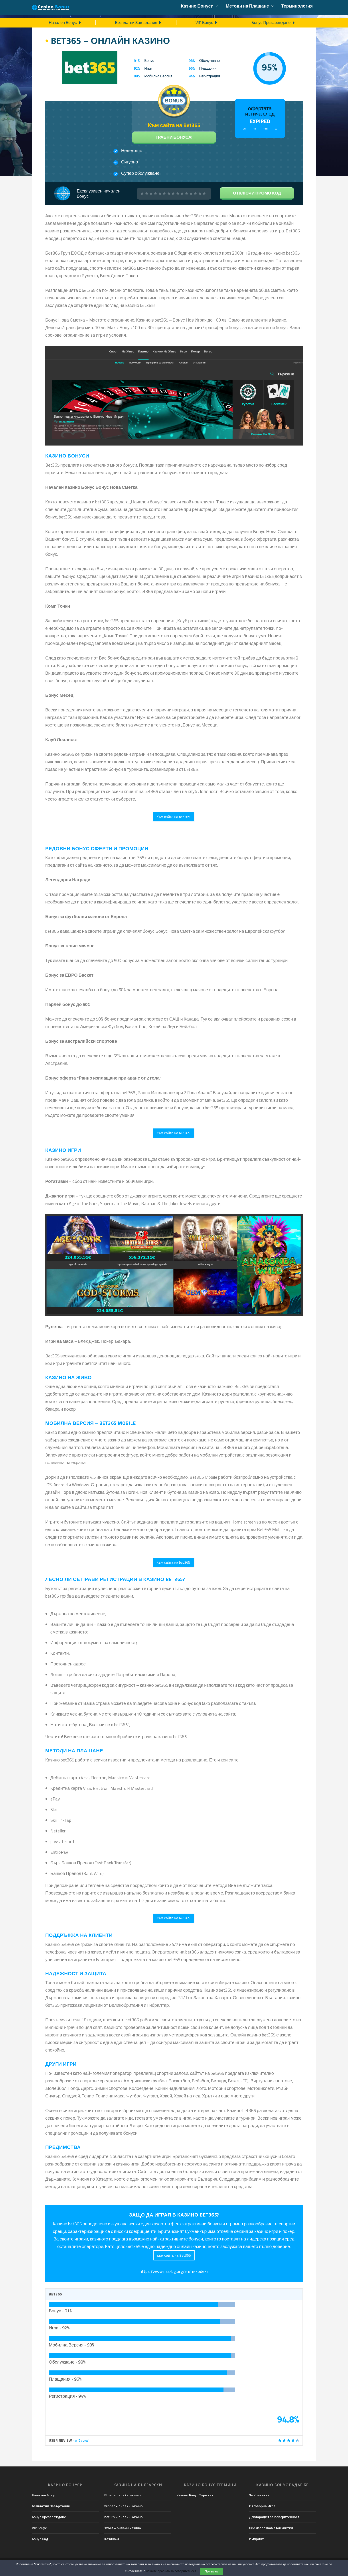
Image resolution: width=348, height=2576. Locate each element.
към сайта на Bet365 (174, 2255)
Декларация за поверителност (274, 2517)
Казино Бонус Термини (195, 2495)
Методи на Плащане (247, 9)
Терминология (297, 9)
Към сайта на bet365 (173, 816)
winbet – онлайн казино (123, 2506)
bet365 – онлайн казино (123, 2517)
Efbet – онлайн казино (122, 2495)
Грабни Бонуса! (174, 137)
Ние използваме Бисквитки (271, 2528)
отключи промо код (257, 193)
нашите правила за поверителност (171, 2572)
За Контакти (259, 2495)
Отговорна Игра (262, 2506)
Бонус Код (40, 2539)
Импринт (256, 2539)
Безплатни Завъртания (136, 22)
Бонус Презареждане (271, 22)
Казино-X (111, 2539)
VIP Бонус (204, 22)
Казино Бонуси (197, 9)
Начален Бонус (63, 22)
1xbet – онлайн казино (122, 2528)
